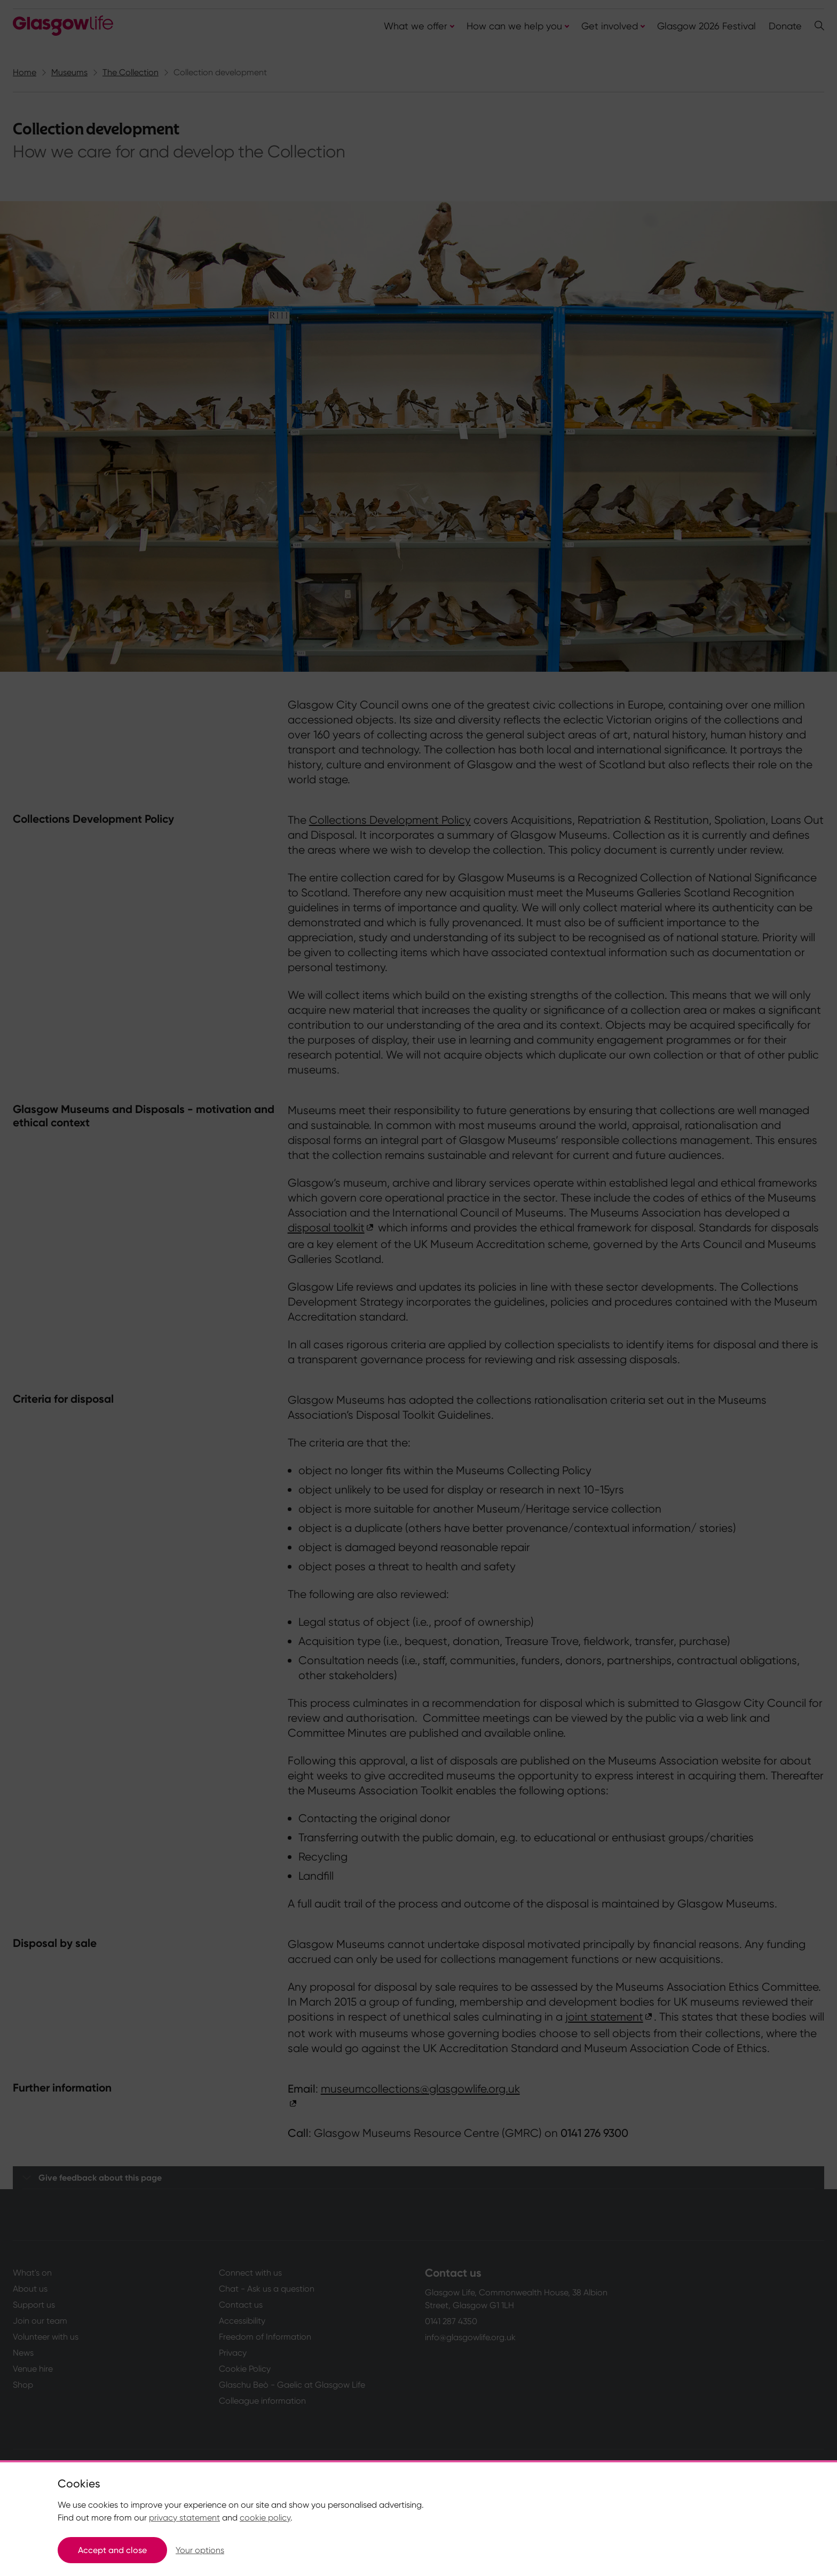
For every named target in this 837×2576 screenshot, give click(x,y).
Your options (200, 2550)
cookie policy (265, 2518)
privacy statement (184, 2518)
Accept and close (112, 2550)
